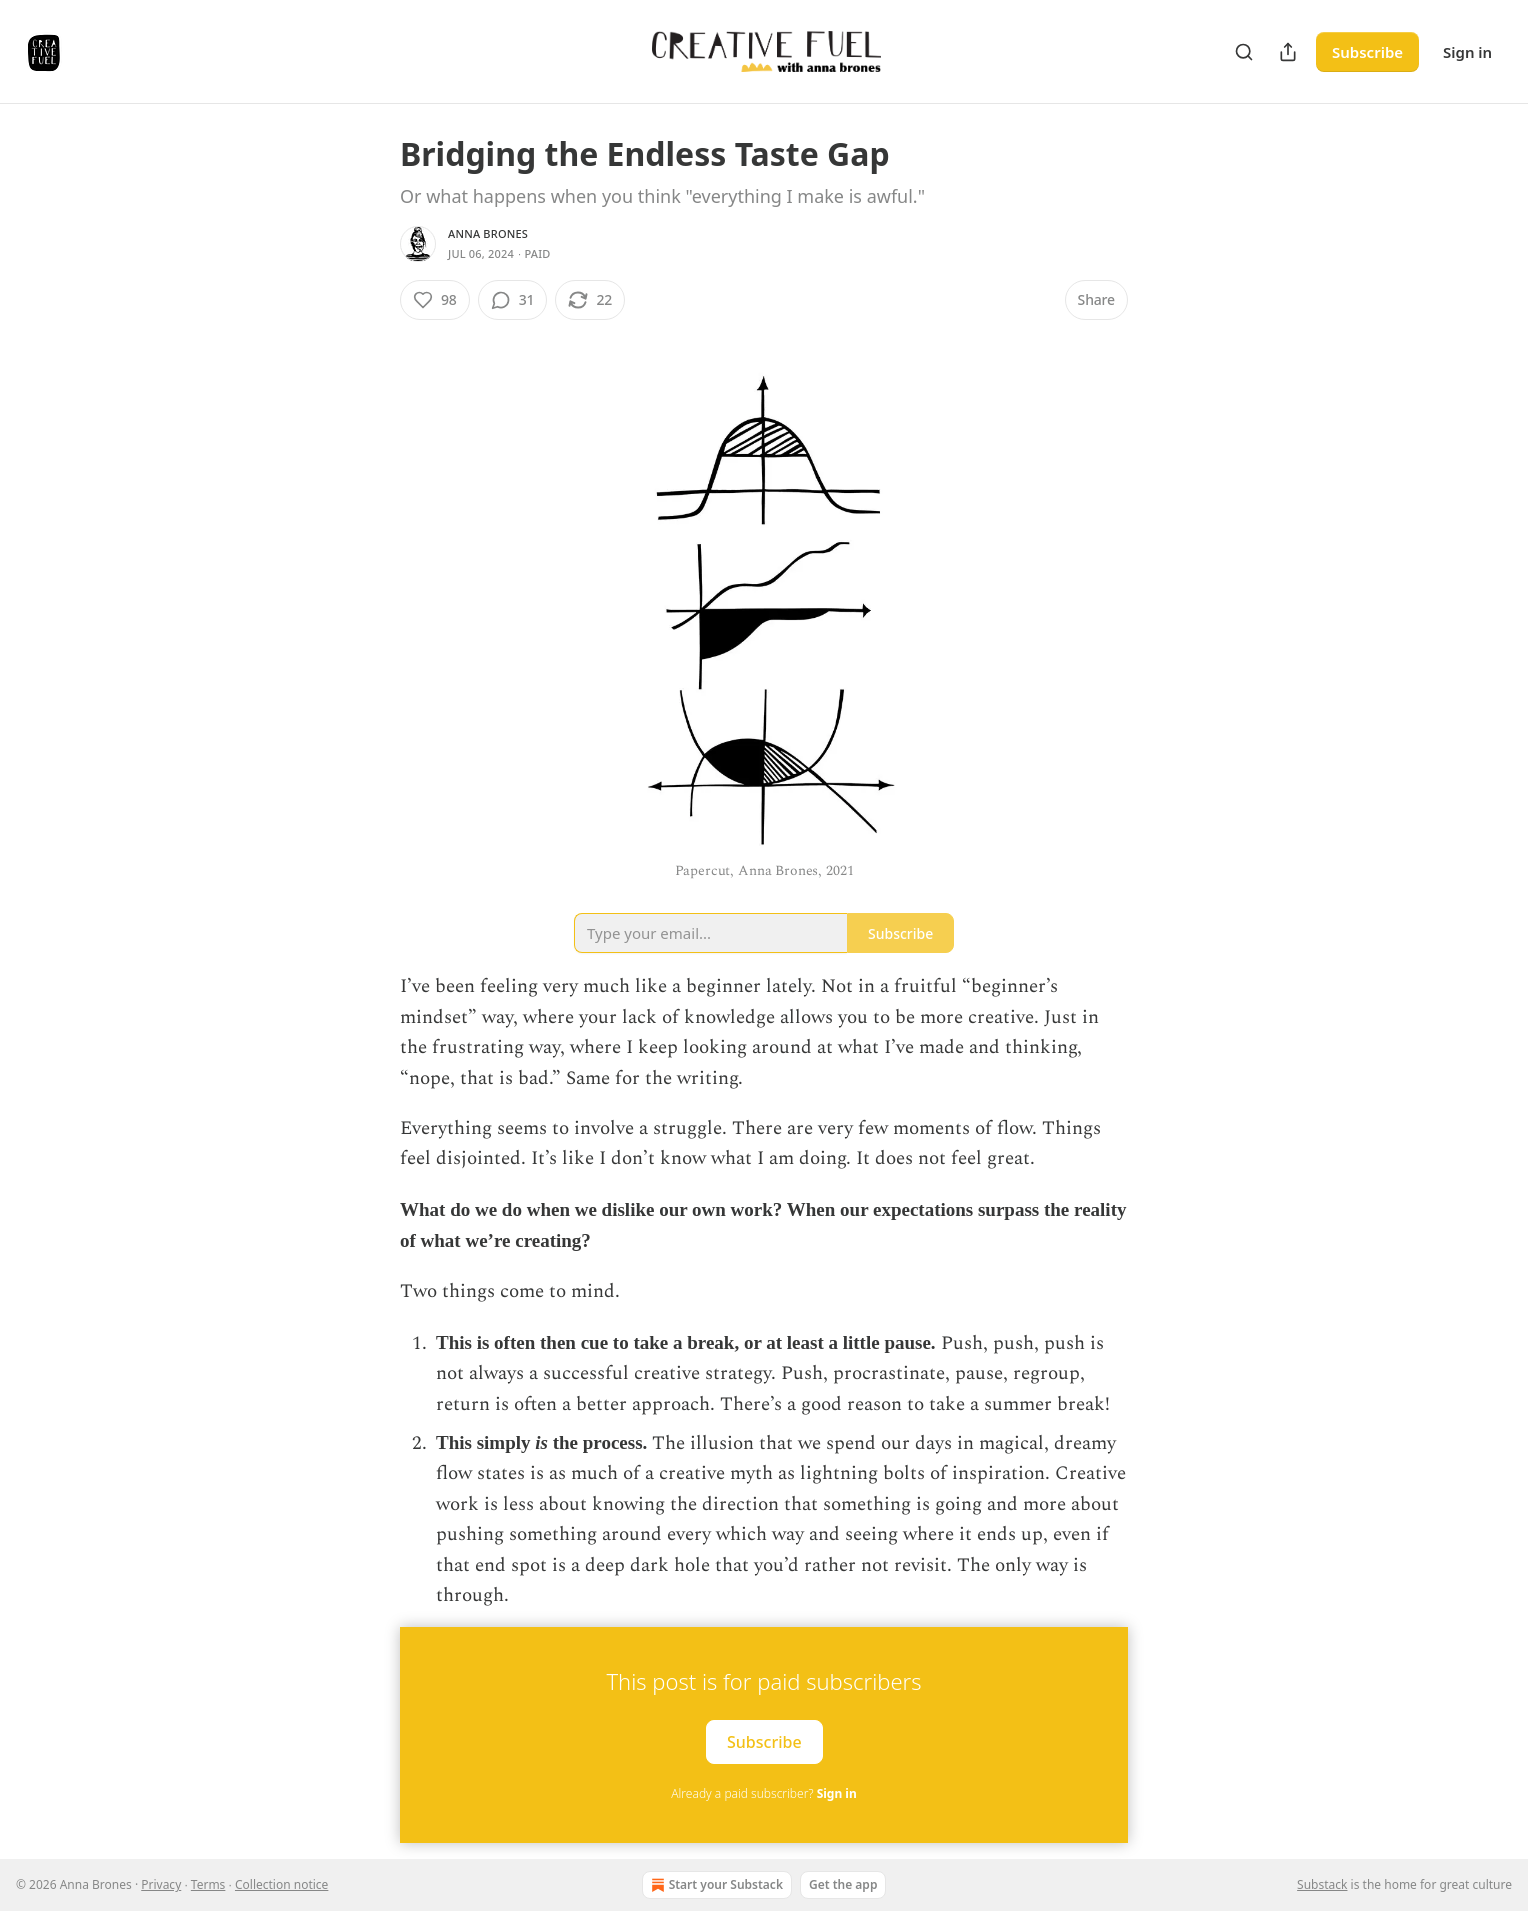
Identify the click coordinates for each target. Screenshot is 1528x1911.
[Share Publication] (1288, 52)
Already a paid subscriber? (763, 1793)
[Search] (1244, 52)
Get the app (843, 1884)
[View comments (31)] (513, 300)
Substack (1322, 1884)
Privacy (161, 1884)
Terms (208, 1884)
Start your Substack (715, 1885)
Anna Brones (488, 233)
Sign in (1467, 52)
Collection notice (281, 1884)
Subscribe (1367, 52)
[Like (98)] (435, 300)
